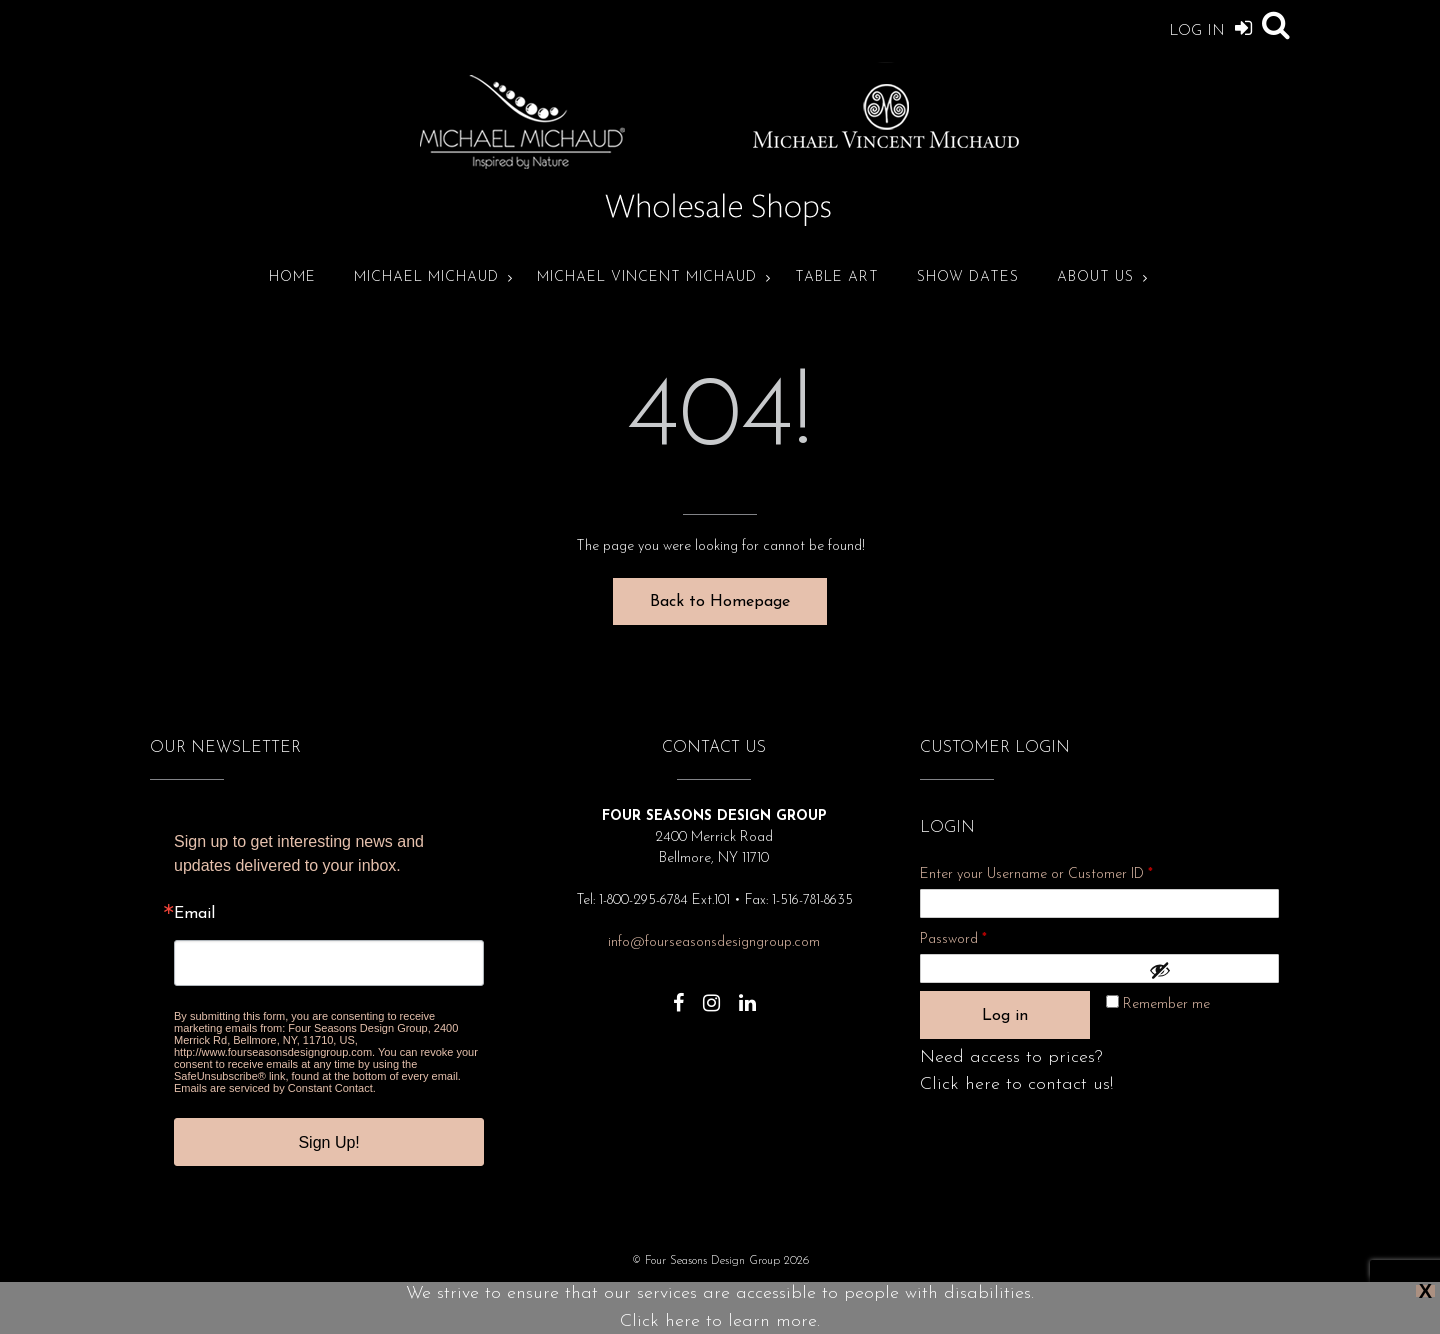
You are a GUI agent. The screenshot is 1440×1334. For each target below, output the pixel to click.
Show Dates (968, 277)
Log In (1210, 27)
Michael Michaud (426, 277)
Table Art (837, 277)
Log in (1005, 1016)
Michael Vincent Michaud (647, 277)
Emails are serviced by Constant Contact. (275, 1088)
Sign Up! (328, 1142)
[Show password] (1209, 970)
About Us (1095, 277)
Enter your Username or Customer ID (1036, 874)
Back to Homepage (720, 602)
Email (194, 914)
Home (292, 277)
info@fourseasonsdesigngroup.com (714, 942)
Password (980, 936)
